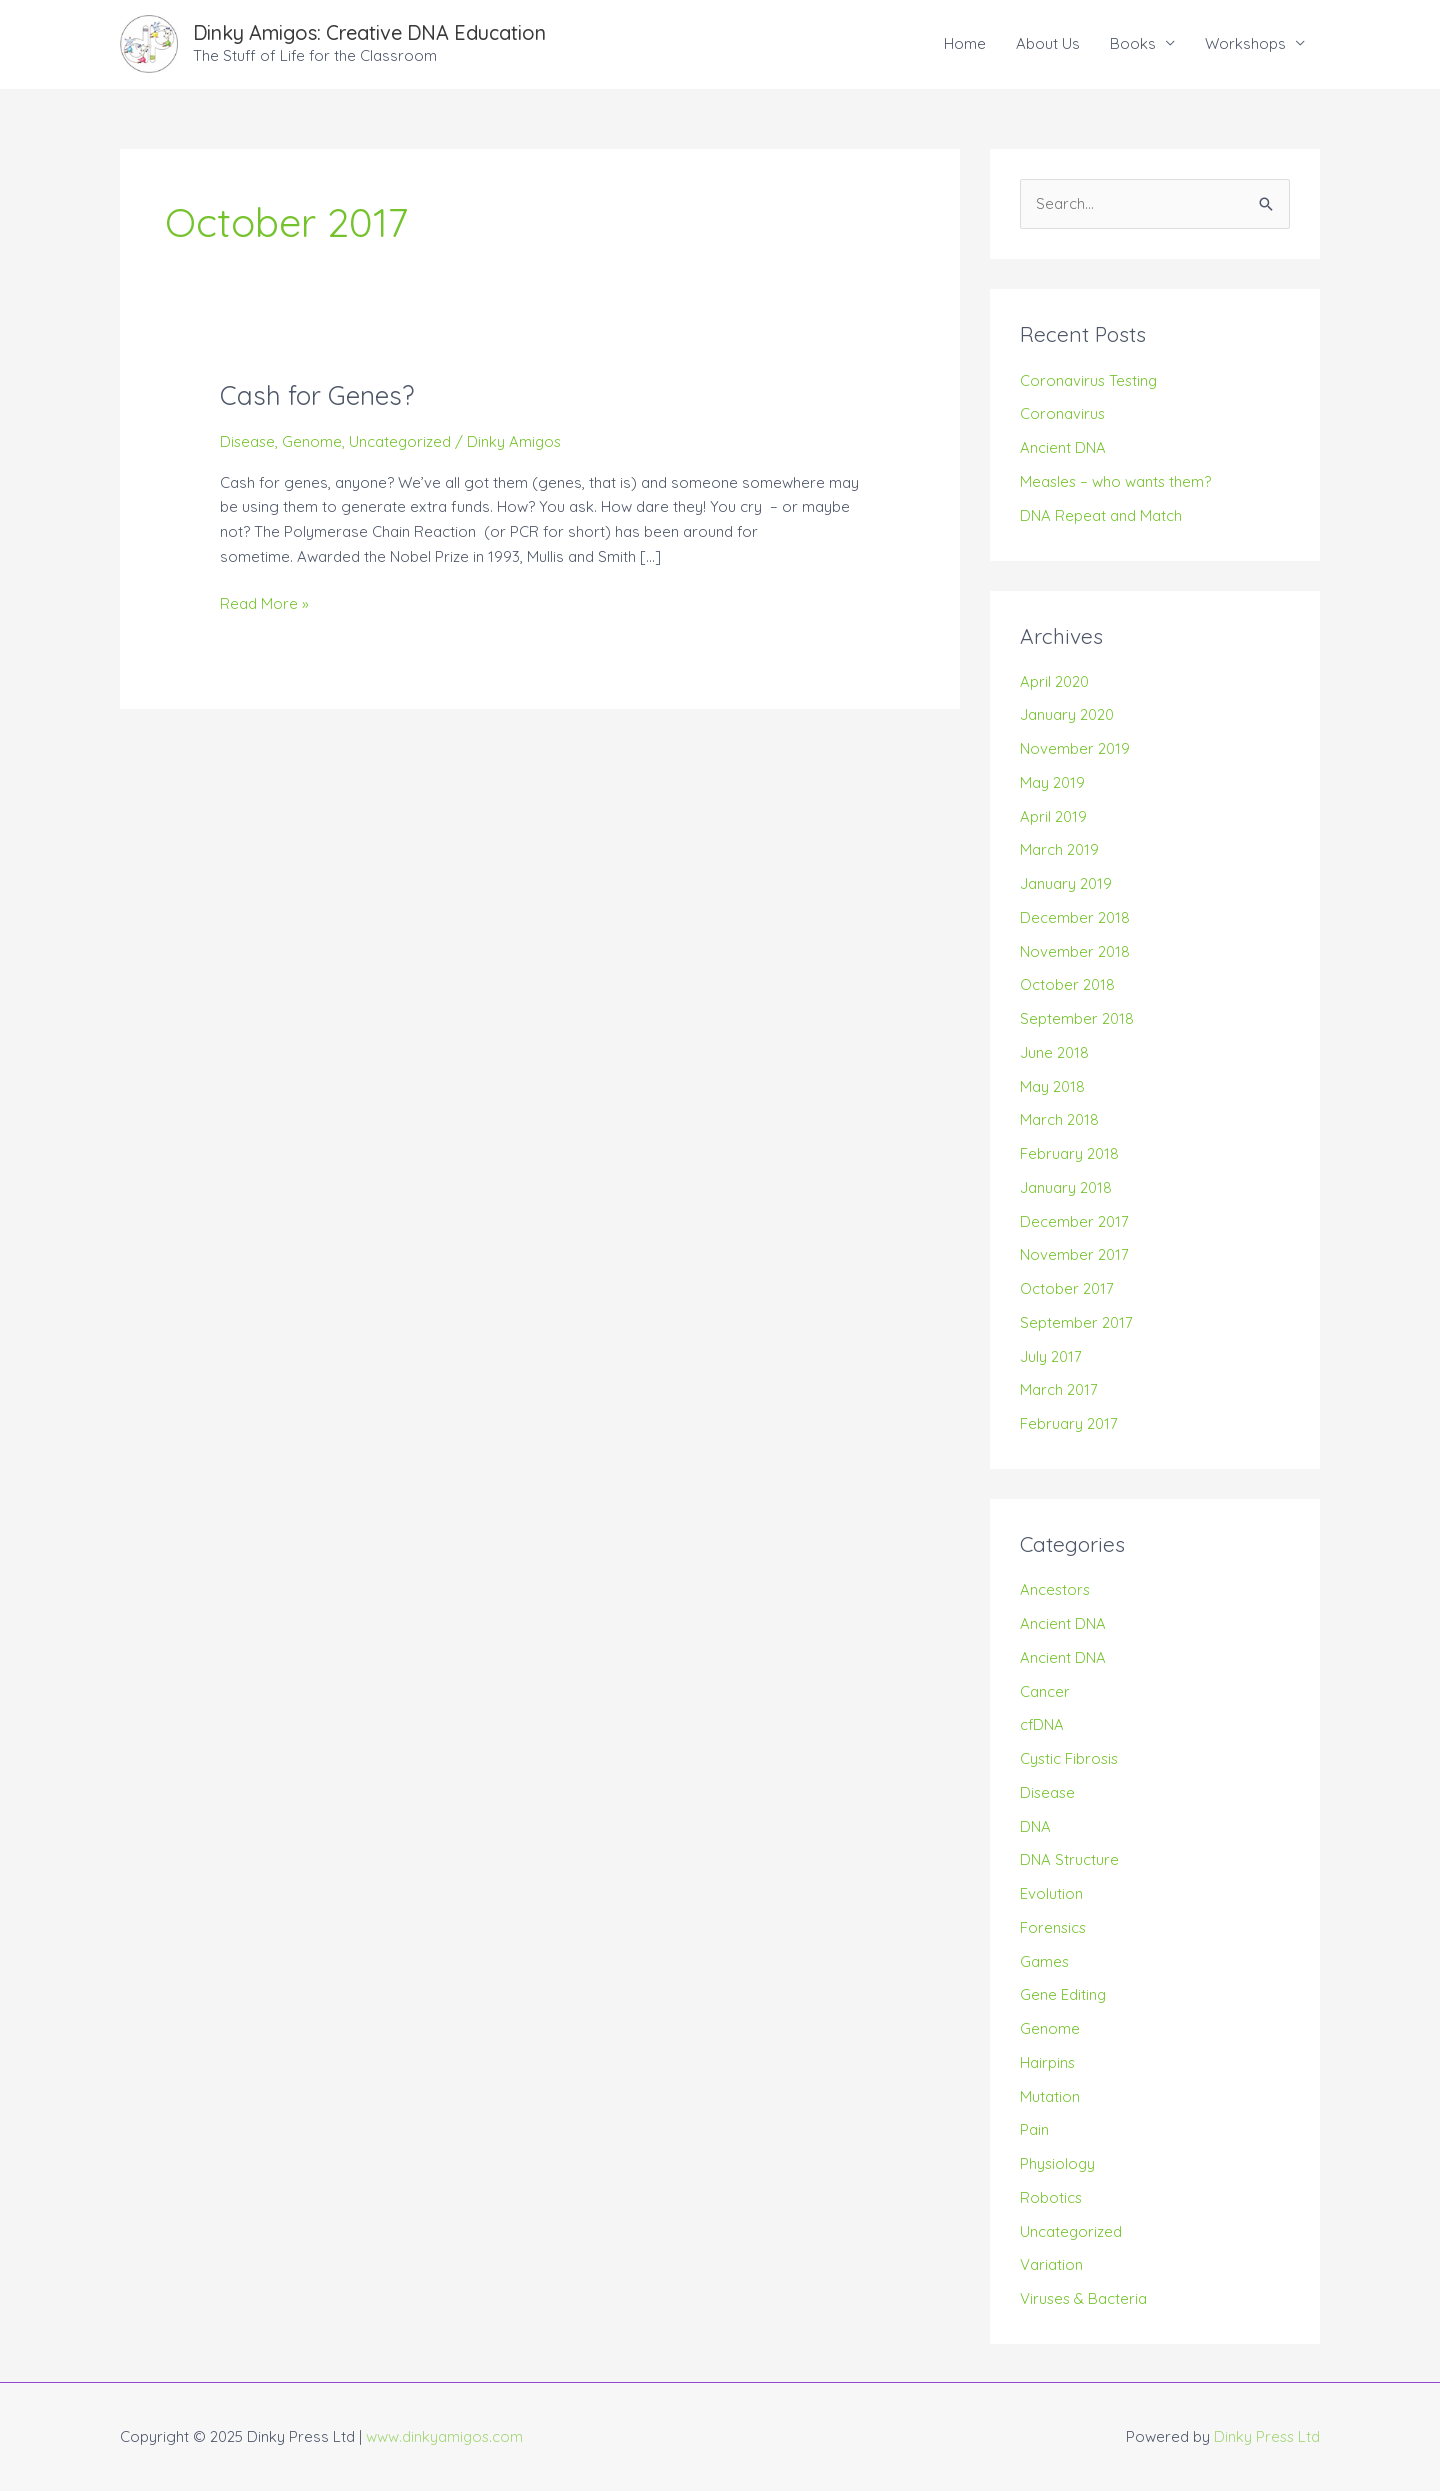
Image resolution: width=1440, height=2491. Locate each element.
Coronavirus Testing (1090, 380)
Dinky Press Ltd (1266, 2436)
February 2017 (1069, 1424)
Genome (314, 441)
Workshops (1245, 43)
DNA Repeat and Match (1101, 515)
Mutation (1050, 2096)
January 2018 (1066, 1187)
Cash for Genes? (317, 395)
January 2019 (1066, 884)
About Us (1048, 43)
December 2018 (1075, 917)
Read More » (264, 602)
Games (1045, 1961)
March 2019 (1059, 850)
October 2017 (1067, 1289)
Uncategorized (402, 441)
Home (965, 43)
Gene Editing (1063, 1995)
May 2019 (1052, 782)
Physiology (1058, 2164)
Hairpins (1048, 2062)
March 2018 (1059, 1120)
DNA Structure (1069, 1860)
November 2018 (1075, 951)
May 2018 (1052, 1086)
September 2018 (1077, 1019)
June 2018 (1054, 1052)
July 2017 (1051, 1356)
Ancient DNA (1063, 447)
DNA (1035, 1826)
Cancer (1045, 1691)
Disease (248, 441)
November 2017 (1074, 1255)
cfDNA (1042, 1725)
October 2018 (1067, 985)
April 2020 (1054, 681)
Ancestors (1056, 1590)
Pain (1034, 2130)
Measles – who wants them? (1117, 481)
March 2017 (1059, 1390)
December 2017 (1074, 1221)
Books (1133, 43)
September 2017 (1076, 1322)
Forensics (1054, 1927)
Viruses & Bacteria (1084, 2299)
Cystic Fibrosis (1070, 1759)
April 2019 (1053, 816)
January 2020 (1067, 715)
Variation (1051, 2265)
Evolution (1051, 1894)
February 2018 (1069, 1154)
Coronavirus (1063, 414)
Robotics (1051, 2197)
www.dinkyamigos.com (445, 2436)
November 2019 (1075, 749)
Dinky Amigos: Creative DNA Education (374, 32)
